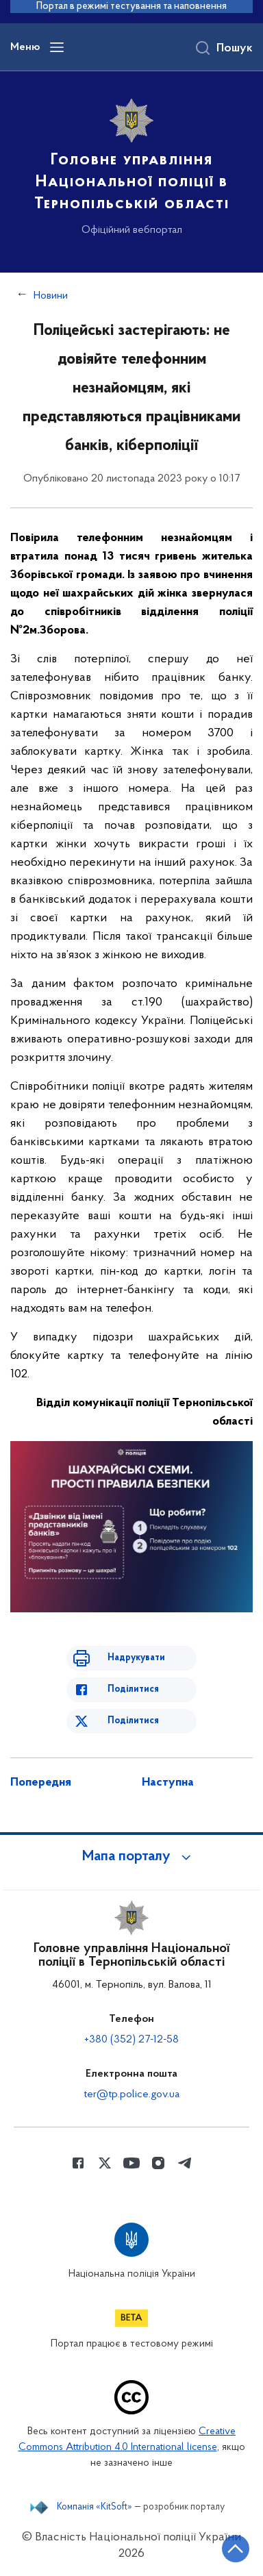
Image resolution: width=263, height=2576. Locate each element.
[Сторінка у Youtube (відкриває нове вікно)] (131, 2163)
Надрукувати (136, 1658)
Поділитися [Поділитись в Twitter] (133, 1721)
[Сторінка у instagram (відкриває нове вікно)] (158, 2163)
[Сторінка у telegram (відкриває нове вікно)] (185, 2163)
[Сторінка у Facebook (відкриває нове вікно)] (78, 2163)
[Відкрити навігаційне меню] (57, 47)
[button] (131, 1857)
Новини (51, 295)
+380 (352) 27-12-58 (131, 2039)
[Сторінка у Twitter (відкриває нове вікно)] (105, 2163)
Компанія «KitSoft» (94, 2507)
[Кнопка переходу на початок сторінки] (235, 2548)
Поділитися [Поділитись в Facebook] (133, 1689)
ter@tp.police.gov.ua (131, 2094)
